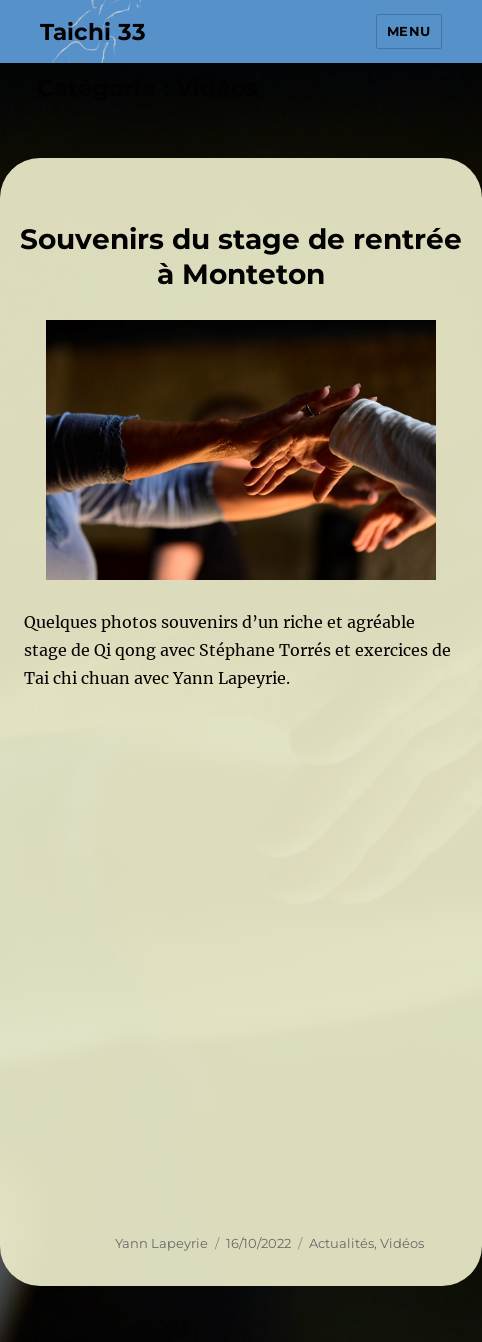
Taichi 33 (93, 32)
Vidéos (402, 1243)
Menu (409, 31)
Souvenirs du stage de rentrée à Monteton (241, 256)
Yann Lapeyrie (161, 1243)
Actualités (341, 1243)
